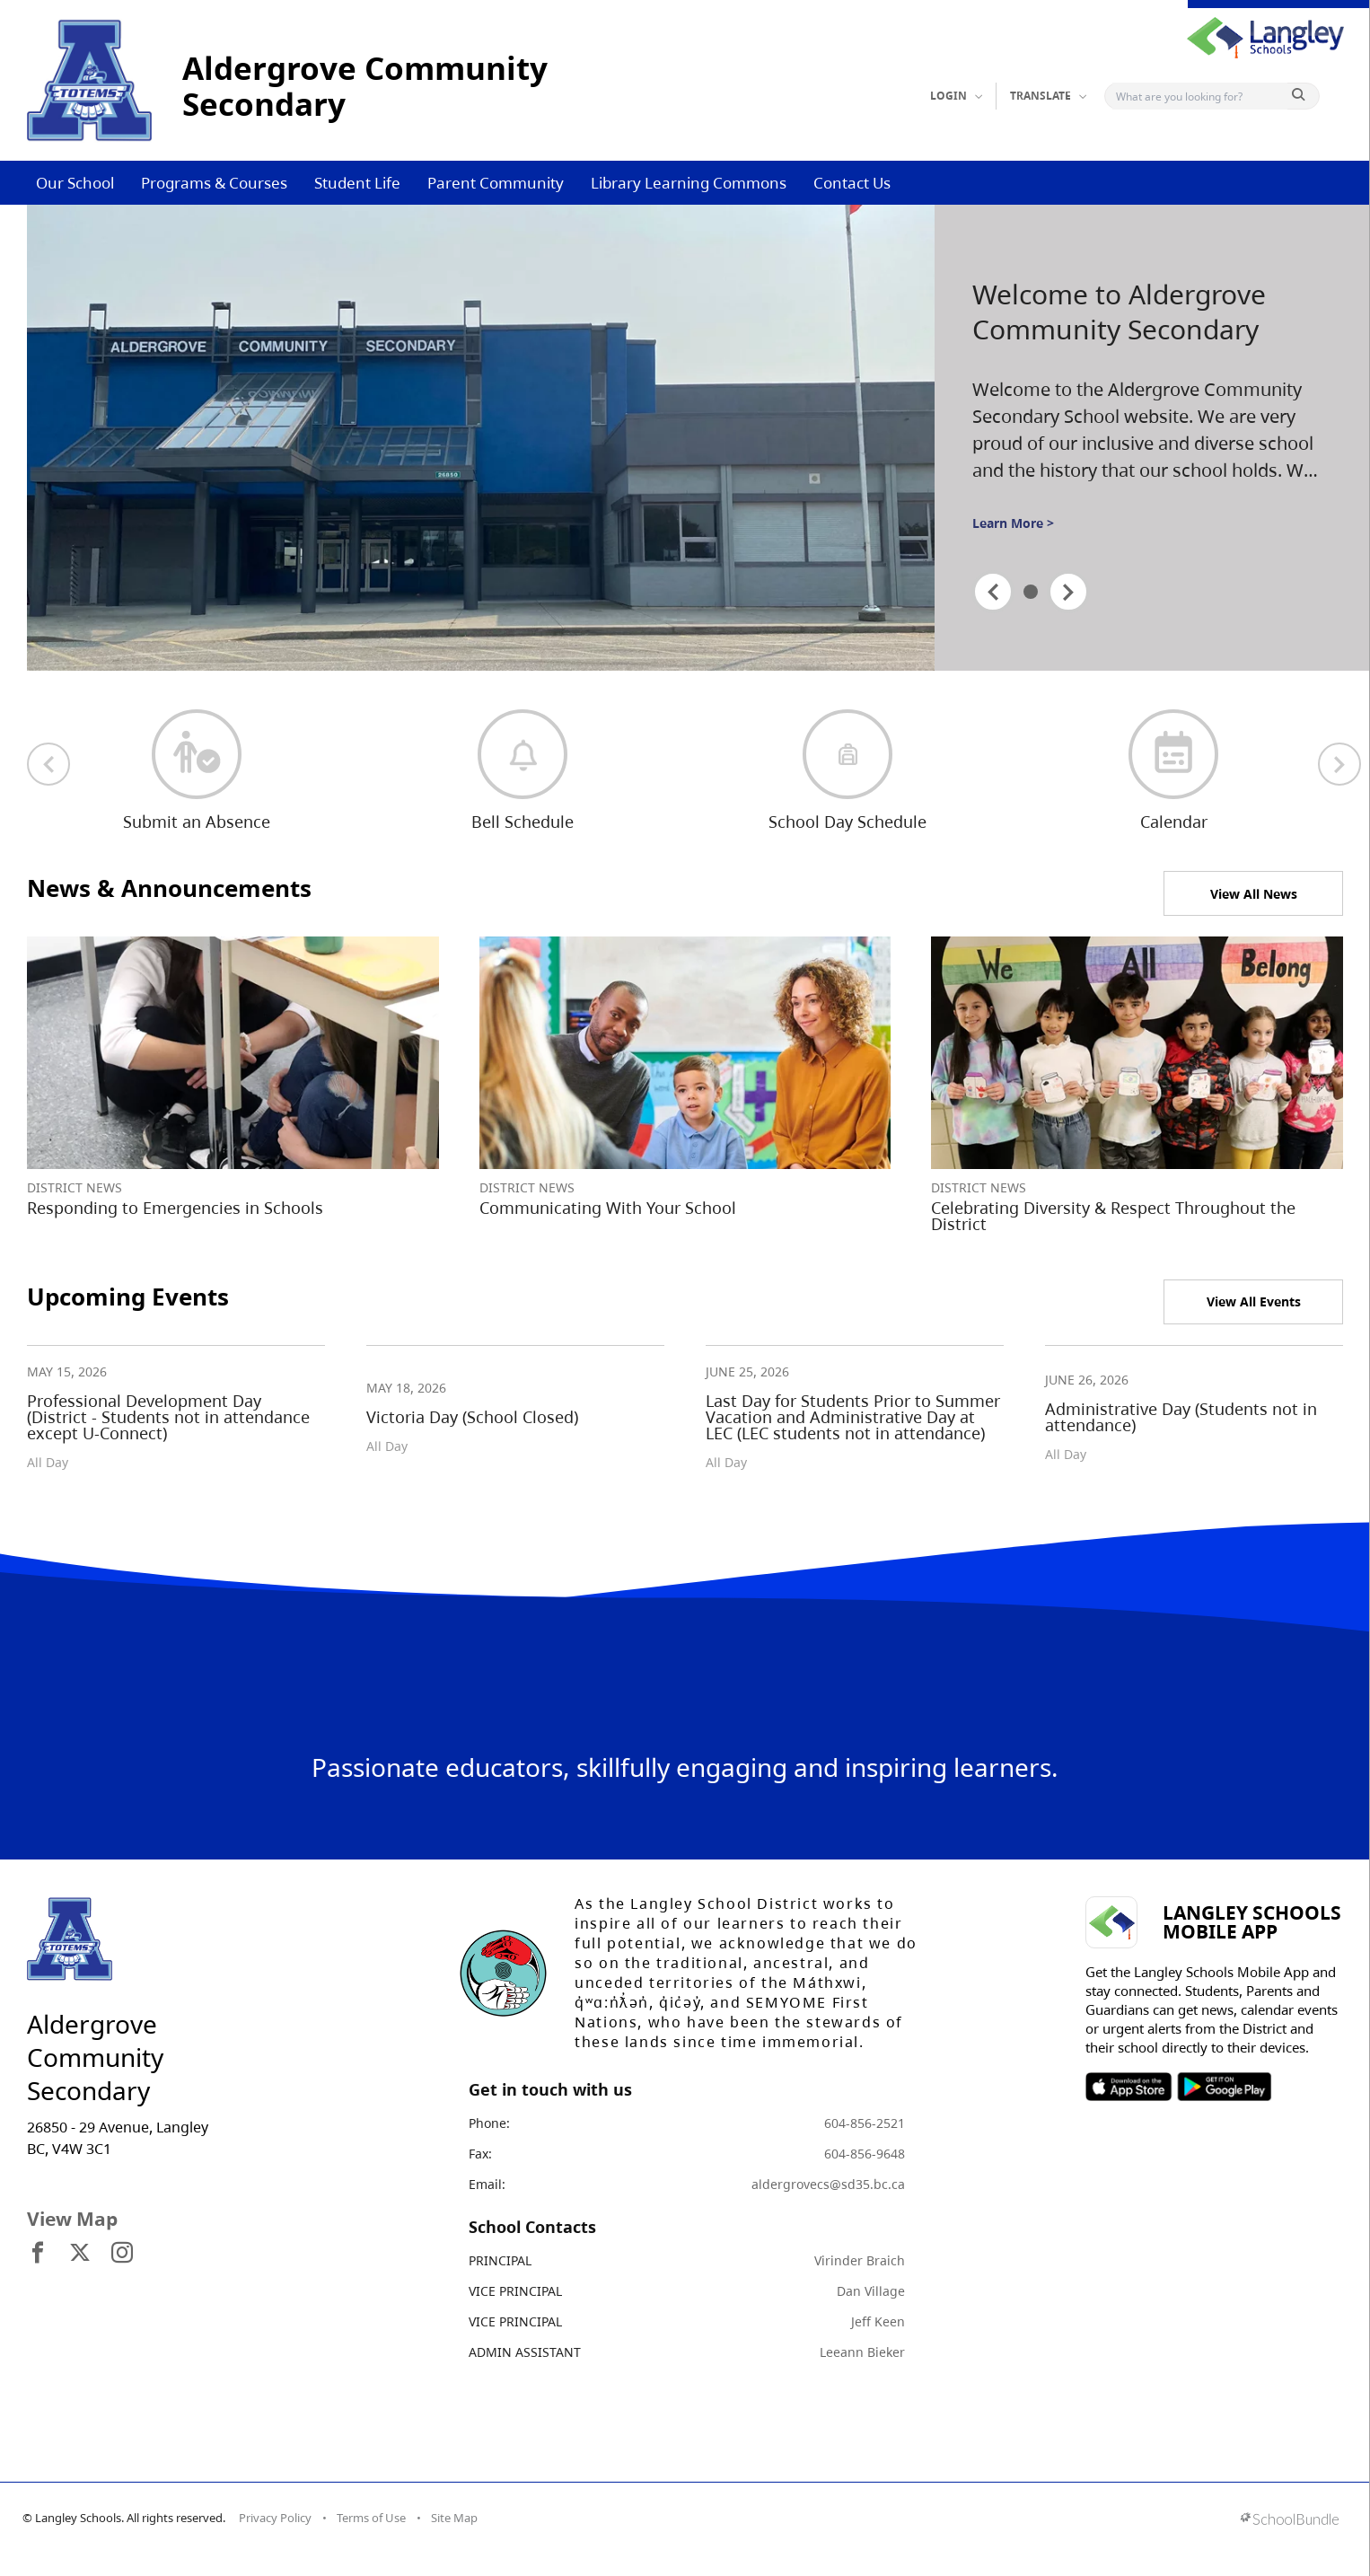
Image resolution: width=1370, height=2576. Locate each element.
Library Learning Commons (688, 182)
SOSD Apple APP (1128, 2086)
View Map (72, 2218)
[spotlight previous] (992, 591)
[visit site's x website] (80, 2254)
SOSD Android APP (1223, 2086)
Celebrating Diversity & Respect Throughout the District (1113, 1216)
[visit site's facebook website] (37, 2254)
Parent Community (495, 182)
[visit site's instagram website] (122, 2254)
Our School (75, 182)
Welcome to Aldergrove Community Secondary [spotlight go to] (1119, 312)
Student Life (357, 182)
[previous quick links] (48, 764)
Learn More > (1013, 523)
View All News (1253, 893)
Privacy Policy (275, 2518)
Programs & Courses (214, 182)
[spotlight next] (1068, 591)
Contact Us (852, 182)
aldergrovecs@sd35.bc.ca (828, 2184)
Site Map (454, 2518)
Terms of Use (371, 2518)
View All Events (1254, 1301)
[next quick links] (1339, 764)
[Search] (1199, 96)
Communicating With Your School (607, 1207)
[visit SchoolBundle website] (1290, 2521)
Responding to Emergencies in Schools (175, 1207)
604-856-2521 (864, 2123)
